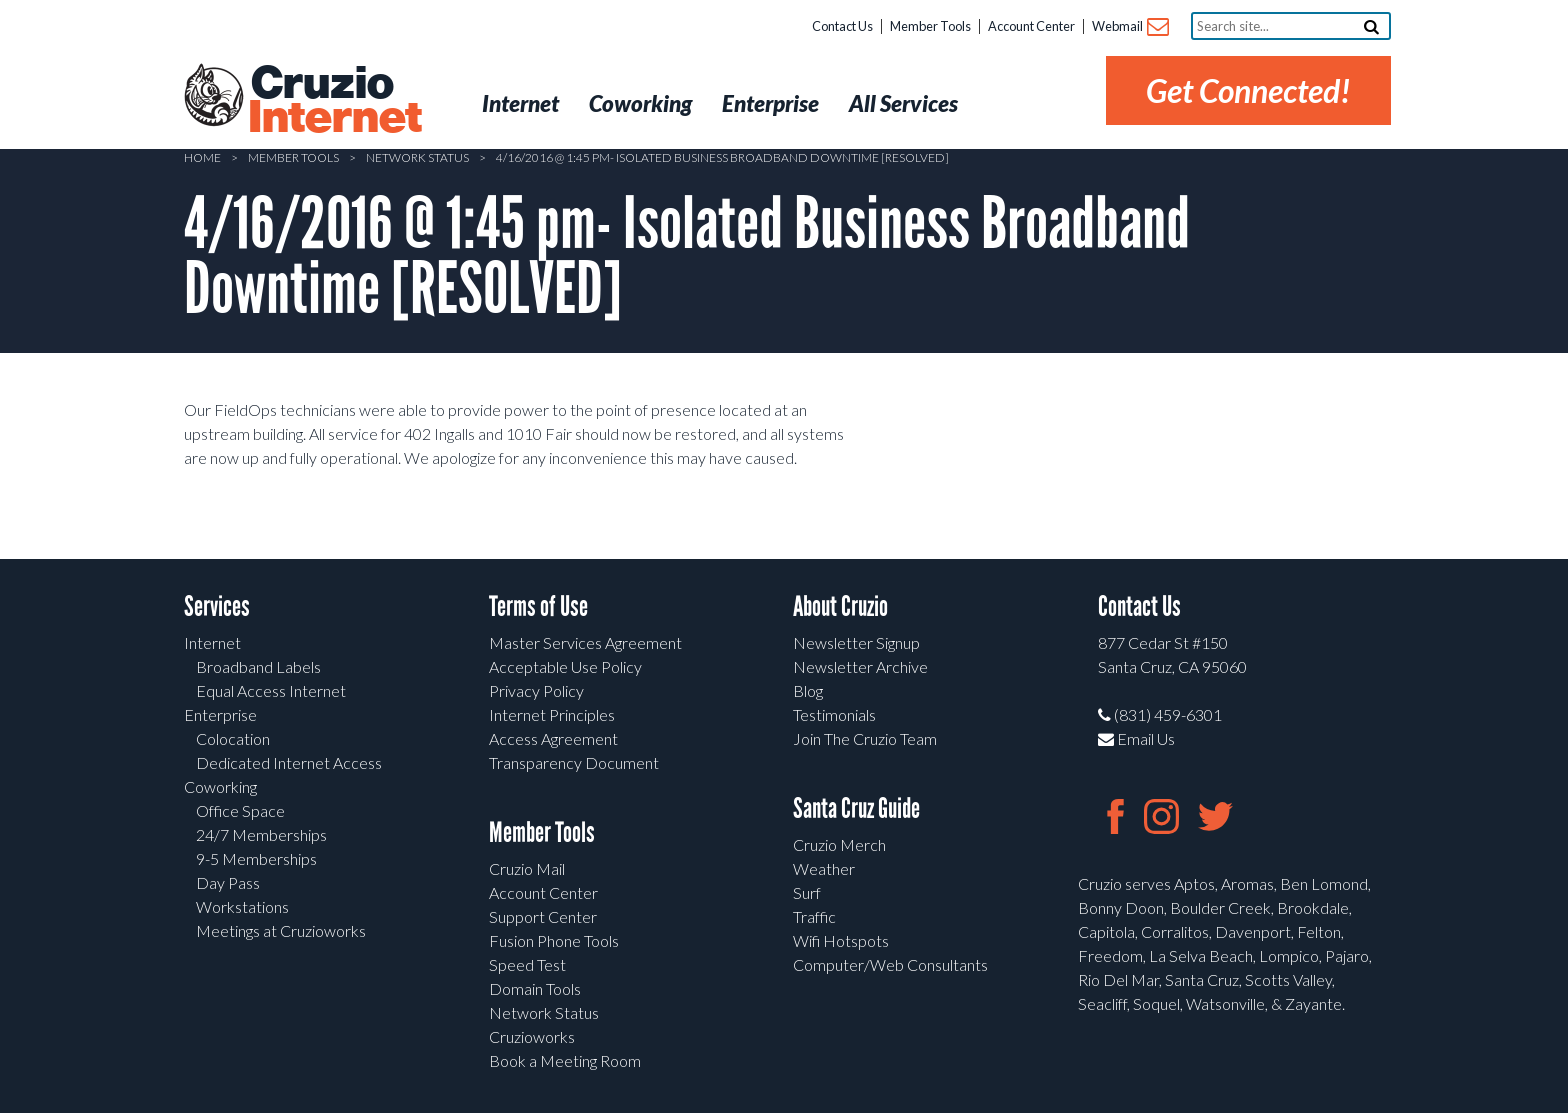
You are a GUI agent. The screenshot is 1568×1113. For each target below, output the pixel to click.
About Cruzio (840, 606)
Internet (212, 642)
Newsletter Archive (860, 666)
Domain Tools (535, 988)
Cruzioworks (532, 1036)
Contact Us (842, 26)
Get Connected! (1248, 90)
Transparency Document (574, 762)
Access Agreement (553, 738)
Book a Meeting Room (565, 1060)
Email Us (1136, 738)
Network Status (417, 157)
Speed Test (527, 964)
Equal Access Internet (271, 690)
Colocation (233, 738)
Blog (808, 690)
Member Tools (930, 26)
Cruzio (334, 101)
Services (217, 606)
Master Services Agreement (585, 642)
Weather (824, 868)
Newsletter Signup (856, 642)
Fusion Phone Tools (554, 940)
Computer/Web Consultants (890, 964)
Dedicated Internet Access (289, 762)
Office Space (240, 810)
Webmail (1129, 27)
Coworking (220, 786)
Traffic (814, 916)
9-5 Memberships (256, 858)
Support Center (543, 916)
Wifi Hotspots (841, 940)
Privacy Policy (536, 690)
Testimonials (834, 714)
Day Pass (228, 882)
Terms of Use (538, 606)
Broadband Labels (258, 666)
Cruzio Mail (527, 868)
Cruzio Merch (839, 844)
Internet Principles (552, 714)
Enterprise (220, 714)
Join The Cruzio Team (865, 738)
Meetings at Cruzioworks (281, 930)
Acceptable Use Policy (565, 666)
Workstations (242, 906)
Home (202, 157)
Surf (807, 892)
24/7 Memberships (261, 834)
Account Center (1031, 26)
